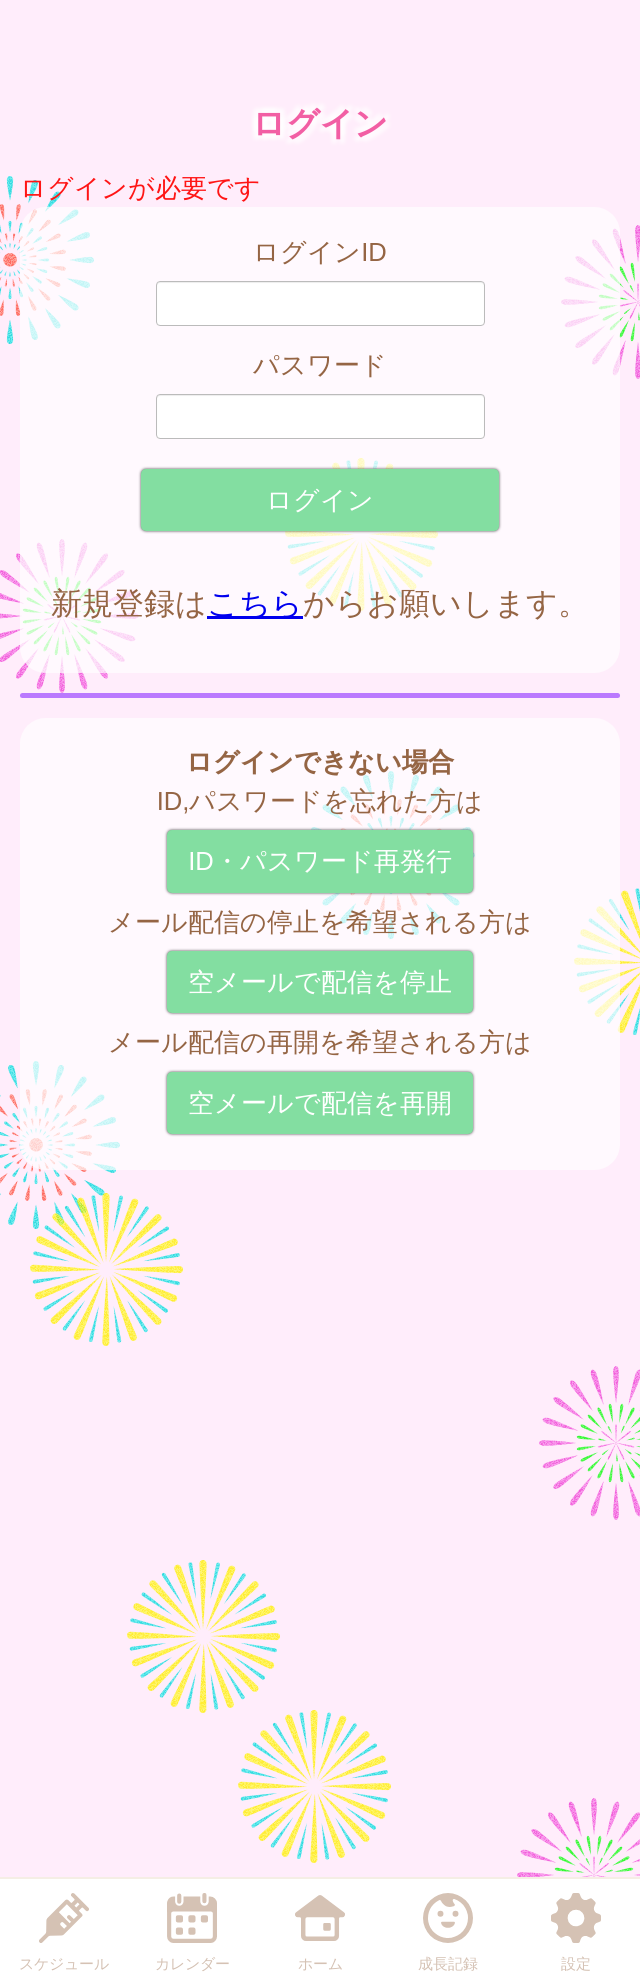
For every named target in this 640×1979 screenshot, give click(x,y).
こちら (255, 603)
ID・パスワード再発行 (320, 861)
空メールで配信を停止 (320, 982)
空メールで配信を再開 (320, 1103)
